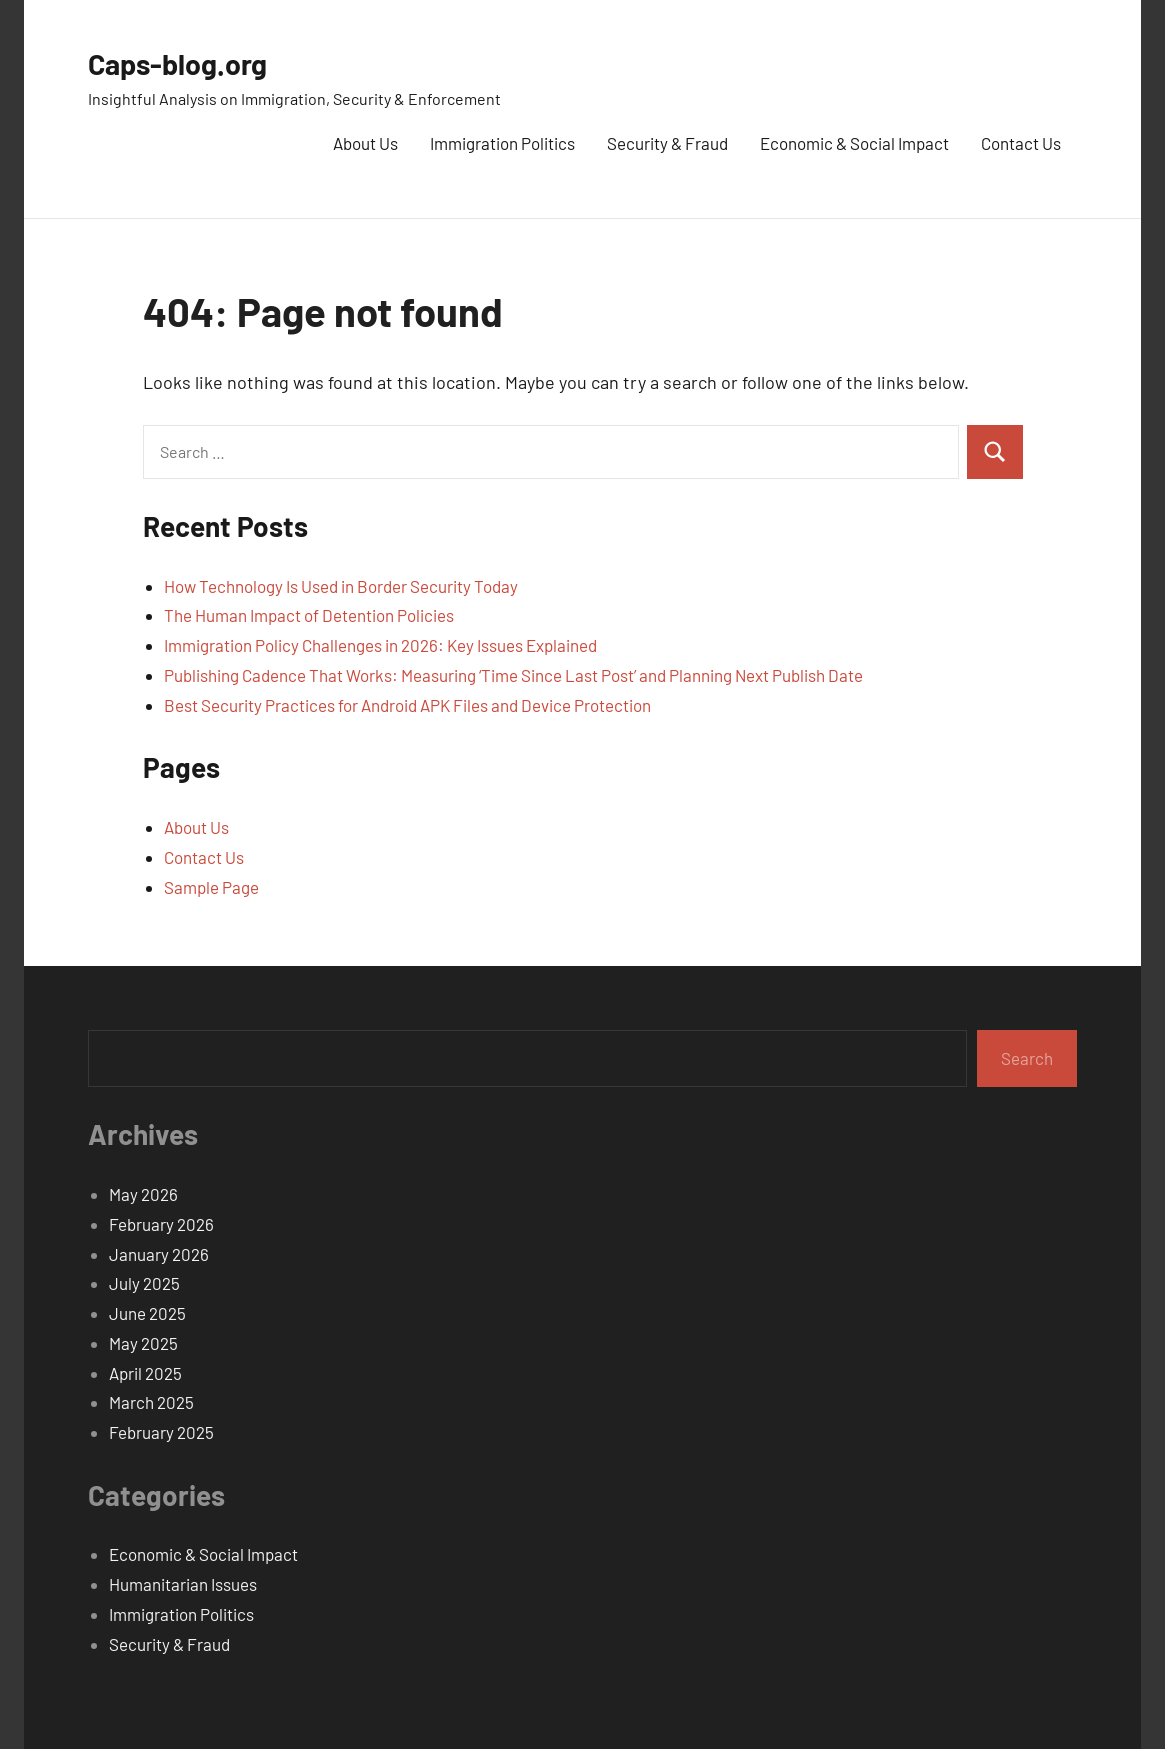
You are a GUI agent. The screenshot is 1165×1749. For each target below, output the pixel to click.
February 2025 (161, 1432)
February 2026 (161, 1224)
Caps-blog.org (188, 62)
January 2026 (159, 1254)
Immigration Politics (502, 143)
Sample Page (211, 887)
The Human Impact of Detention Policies (309, 615)
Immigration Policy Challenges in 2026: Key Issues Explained (380, 645)
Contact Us (1021, 143)
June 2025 (147, 1313)
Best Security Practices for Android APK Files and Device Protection (407, 705)
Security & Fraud (667, 143)
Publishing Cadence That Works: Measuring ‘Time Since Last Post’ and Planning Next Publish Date (513, 675)
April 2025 (145, 1373)
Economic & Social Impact (854, 143)
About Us (365, 143)
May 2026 (143, 1194)
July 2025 (144, 1283)
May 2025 (143, 1343)
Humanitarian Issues (183, 1584)
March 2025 (151, 1402)
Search (1027, 1058)
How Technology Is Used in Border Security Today (341, 586)
